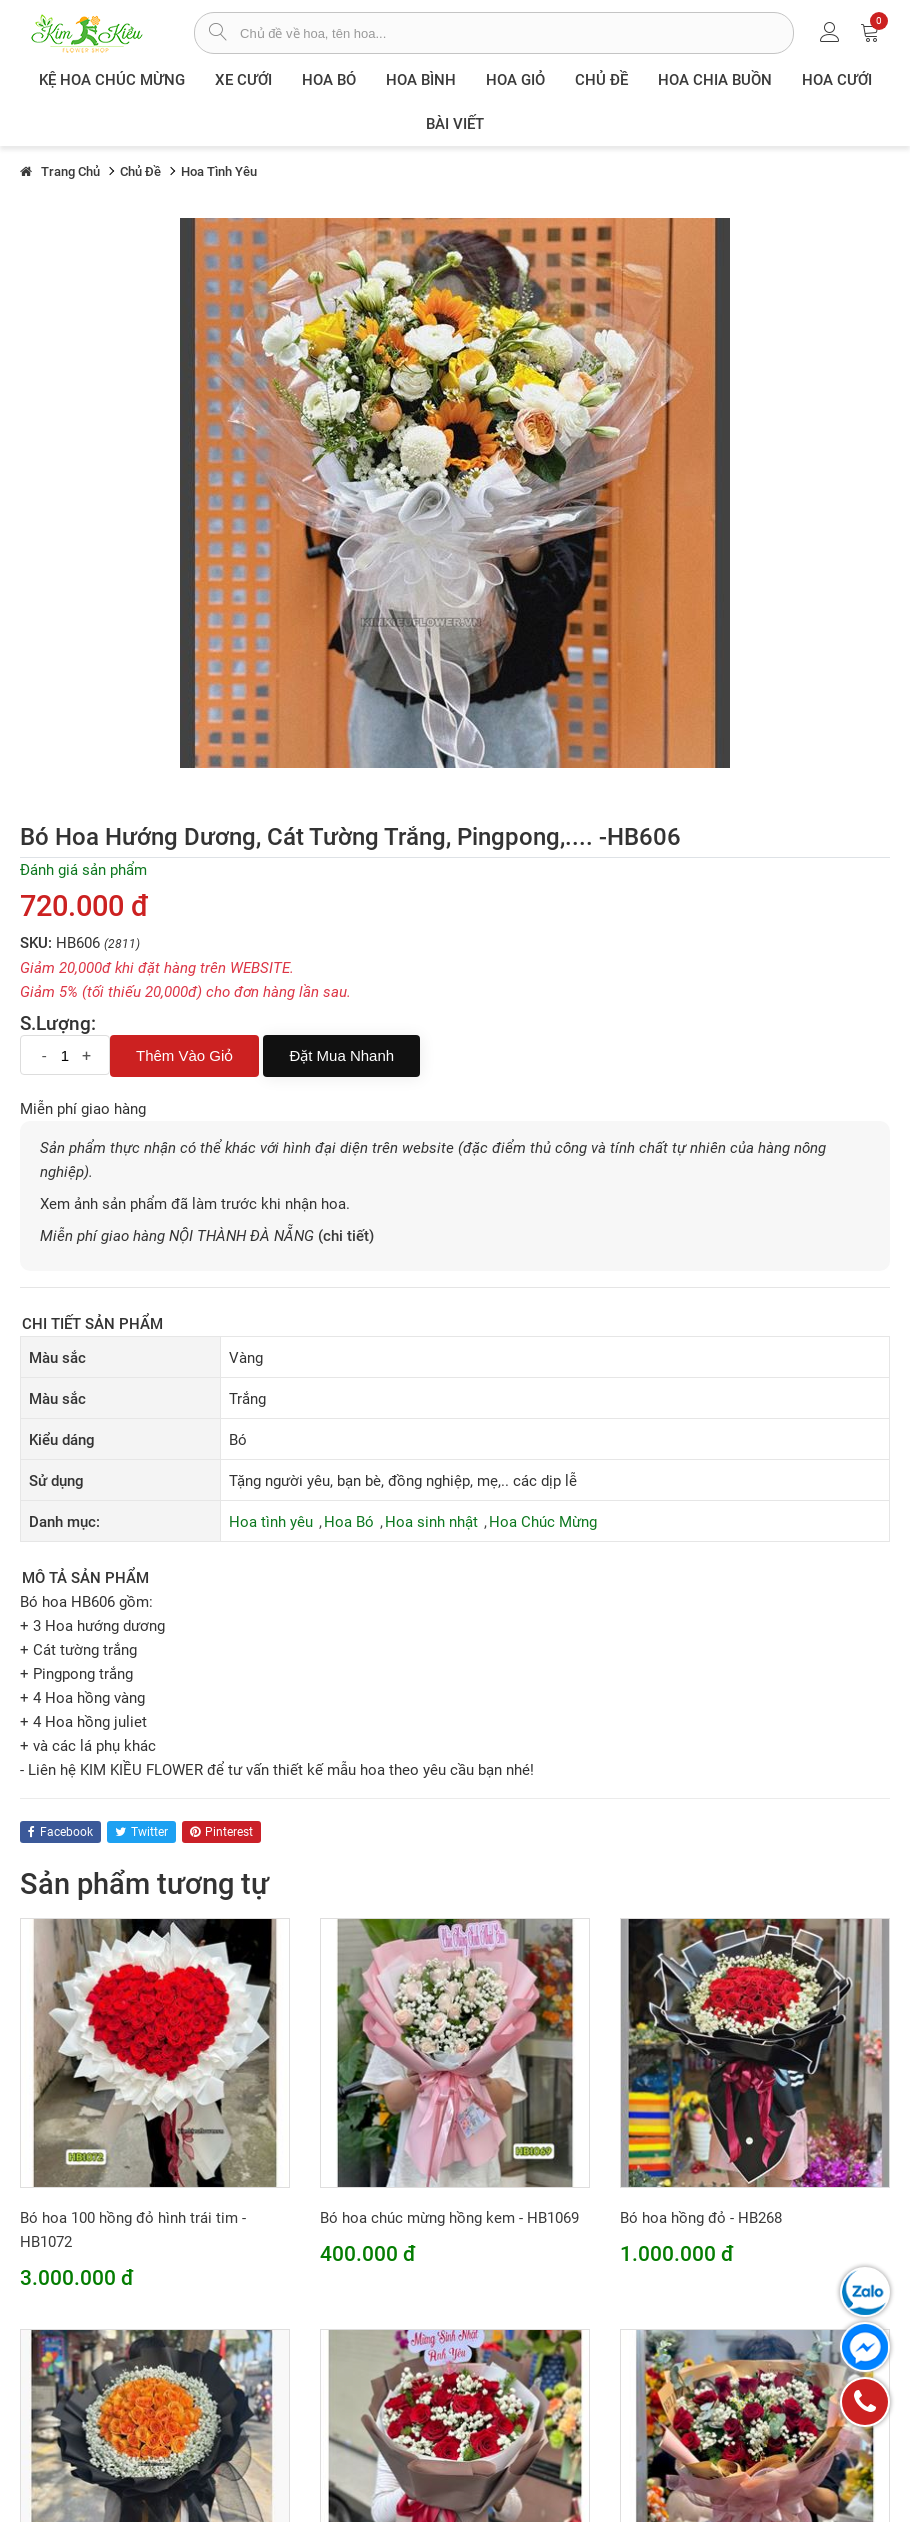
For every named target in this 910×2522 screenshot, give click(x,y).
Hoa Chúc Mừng (543, 1522)
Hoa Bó (329, 80)
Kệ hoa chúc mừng (112, 80)
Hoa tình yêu (271, 1522)
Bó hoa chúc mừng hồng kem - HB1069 (449, 2218)
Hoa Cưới (837, 80)
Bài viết (455, 124)
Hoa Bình (421, 80)
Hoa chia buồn (715, 80)
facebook (60, 1832)
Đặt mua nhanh (341, 1055)
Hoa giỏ (515, 80)
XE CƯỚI (243, 80)
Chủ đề (601, 80)
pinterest (221, 1832)
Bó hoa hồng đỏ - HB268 (701, 2218)
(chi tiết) (346, 1236)
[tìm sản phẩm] (217, 34)
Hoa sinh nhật (431, 1522)
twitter (141, 1832)
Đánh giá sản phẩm (83, 870)
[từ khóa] (516, 33)
